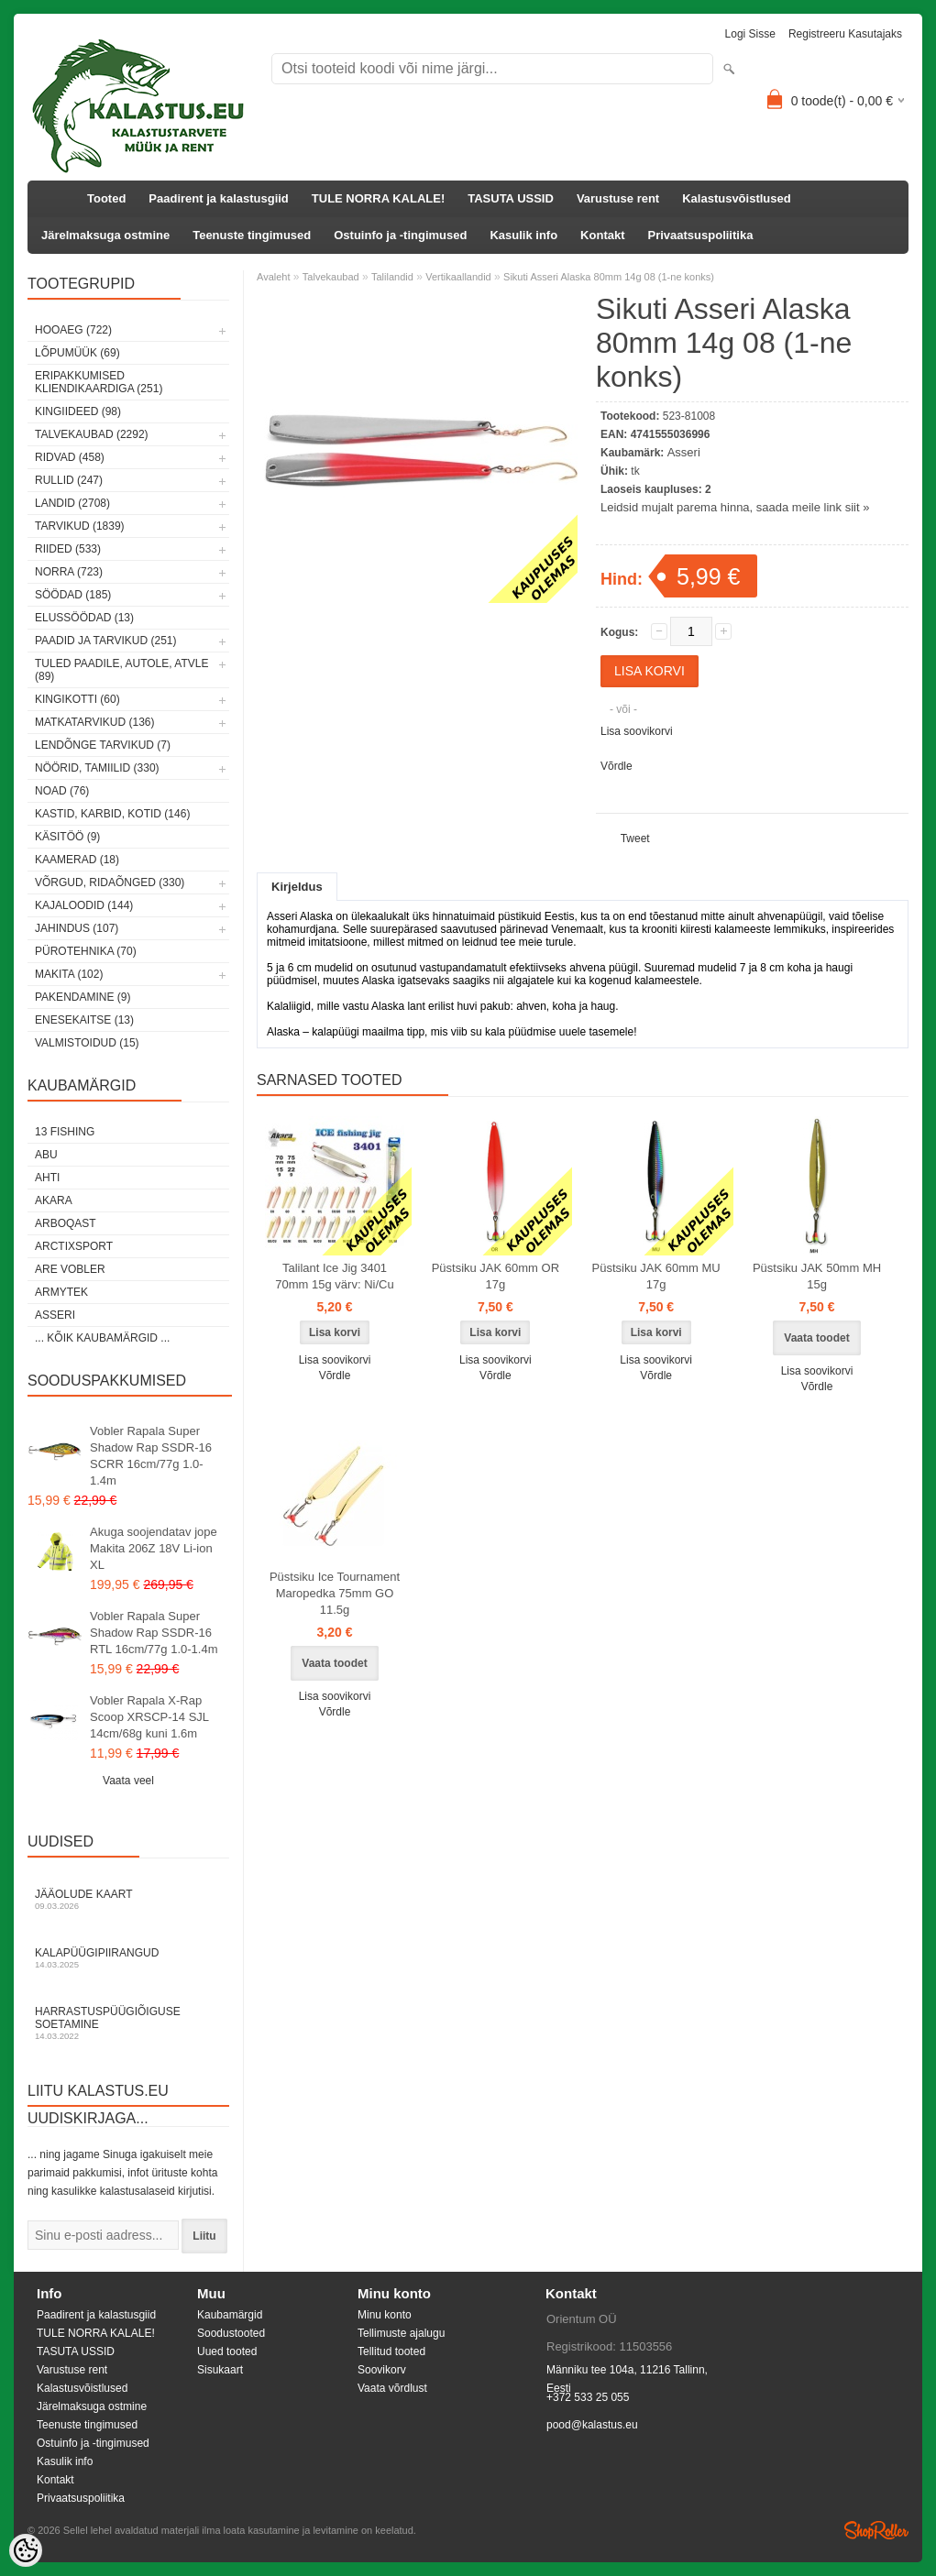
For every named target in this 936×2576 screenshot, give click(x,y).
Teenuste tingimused (252, 235)
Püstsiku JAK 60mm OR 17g (495, 1276)
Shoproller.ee (876, 2530)
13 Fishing (64, 1131)
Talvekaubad (331, 276)
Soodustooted (231, 2333)
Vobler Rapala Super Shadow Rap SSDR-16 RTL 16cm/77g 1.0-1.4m (153, 1632)
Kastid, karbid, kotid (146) (112, 813)
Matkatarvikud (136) (94, 722)
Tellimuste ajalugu (401, 2333)
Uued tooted (227, 2351)
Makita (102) (69, 974)
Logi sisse (750, 33)
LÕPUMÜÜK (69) (77, 352)
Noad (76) (62, 790)
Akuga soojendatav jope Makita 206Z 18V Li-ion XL (153, 1548)
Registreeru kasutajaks (845, 33)
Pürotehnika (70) (86, 951)
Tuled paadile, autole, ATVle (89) (121, 670)
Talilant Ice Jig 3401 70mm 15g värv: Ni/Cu (334, 1276)
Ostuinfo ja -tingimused (400, 235)
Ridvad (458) (70, 457)
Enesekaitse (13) (84, 1020)
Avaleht (274, 276)
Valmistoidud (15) (87, 1042)
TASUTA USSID (511, 198)
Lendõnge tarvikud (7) (103, 745)
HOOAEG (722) (73, 329)
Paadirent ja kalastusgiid (218, 198)
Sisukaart (220, 2369)
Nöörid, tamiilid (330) (97, 768)
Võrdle (616, 766)
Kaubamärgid (229, 2314)
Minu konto (385, 2314)
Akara (53, 1200)
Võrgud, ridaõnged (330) (109, 882)
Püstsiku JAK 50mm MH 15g (817, 1276)
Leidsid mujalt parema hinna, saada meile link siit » (734, 507)
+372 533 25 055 (587, 2397)
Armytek (61, 1292)
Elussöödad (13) (84, 617)
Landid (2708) (72, 503)
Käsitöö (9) (67, 836)
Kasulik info (523, 235)
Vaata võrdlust (392, 2388)
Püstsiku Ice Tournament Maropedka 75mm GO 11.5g (335, 1593)
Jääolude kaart (128, 1899)
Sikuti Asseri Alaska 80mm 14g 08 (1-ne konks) (608, 276)
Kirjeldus (297, 886)
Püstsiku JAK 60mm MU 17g (656, 1276)
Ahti (47, 1177)
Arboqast (65, 1223)
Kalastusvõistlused (736, 198)
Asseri (55, 1315)
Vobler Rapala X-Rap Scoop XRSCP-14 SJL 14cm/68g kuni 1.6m (149, 1717)
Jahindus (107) (76, 928)
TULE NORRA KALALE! (378, 198)
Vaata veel (128, 1780)
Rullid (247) (69, 480)
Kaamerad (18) (77, 859)
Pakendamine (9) (82, 997)
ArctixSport (74, 1246)
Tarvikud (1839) (80, 526)
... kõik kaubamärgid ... (102, 1338)
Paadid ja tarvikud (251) (106, 640)
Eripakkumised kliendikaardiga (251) (98, 382)
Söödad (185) (73, 594)
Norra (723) (69, 571)
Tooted (106, 198)
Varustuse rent (618, 198)
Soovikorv (382, 2369)
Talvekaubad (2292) (92, 434)
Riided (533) (68, 549)
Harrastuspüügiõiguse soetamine (128, 2023)
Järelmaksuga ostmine (105, 235)
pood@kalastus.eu (592, 2424)
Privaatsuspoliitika (701, 235)
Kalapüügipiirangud (128, 1957)
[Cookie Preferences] (25, 2550)
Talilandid (392, 276)
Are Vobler (70, 1269)
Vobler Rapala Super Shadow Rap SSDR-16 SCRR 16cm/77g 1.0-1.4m (151, 1455)
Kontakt (602, 235)
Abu (46, 1154)
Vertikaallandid (458, 276)
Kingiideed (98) (78, 411)
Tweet (635, 838)
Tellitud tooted (391, 2351)
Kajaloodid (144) (84, 905)
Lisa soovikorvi (636, 731)
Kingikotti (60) (77, 699)
